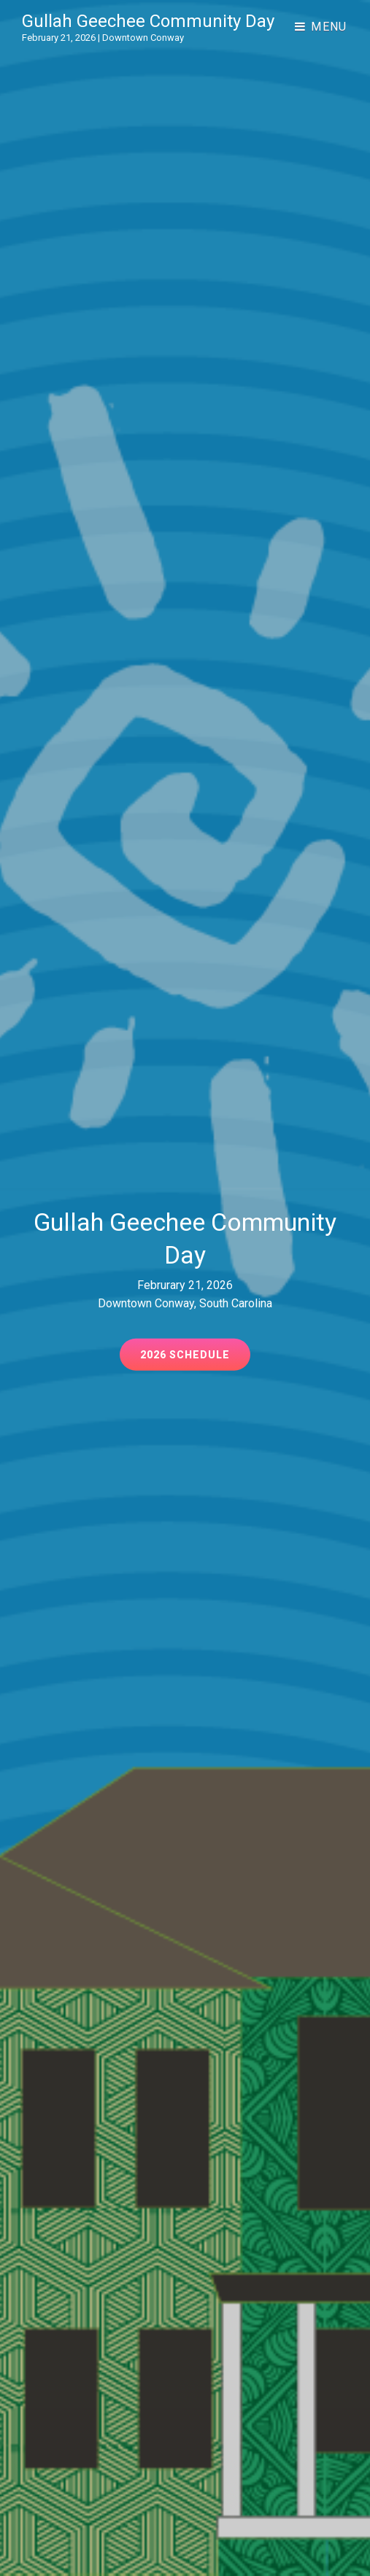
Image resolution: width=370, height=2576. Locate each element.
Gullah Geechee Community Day (148, 21)
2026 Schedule (195, 1359)
